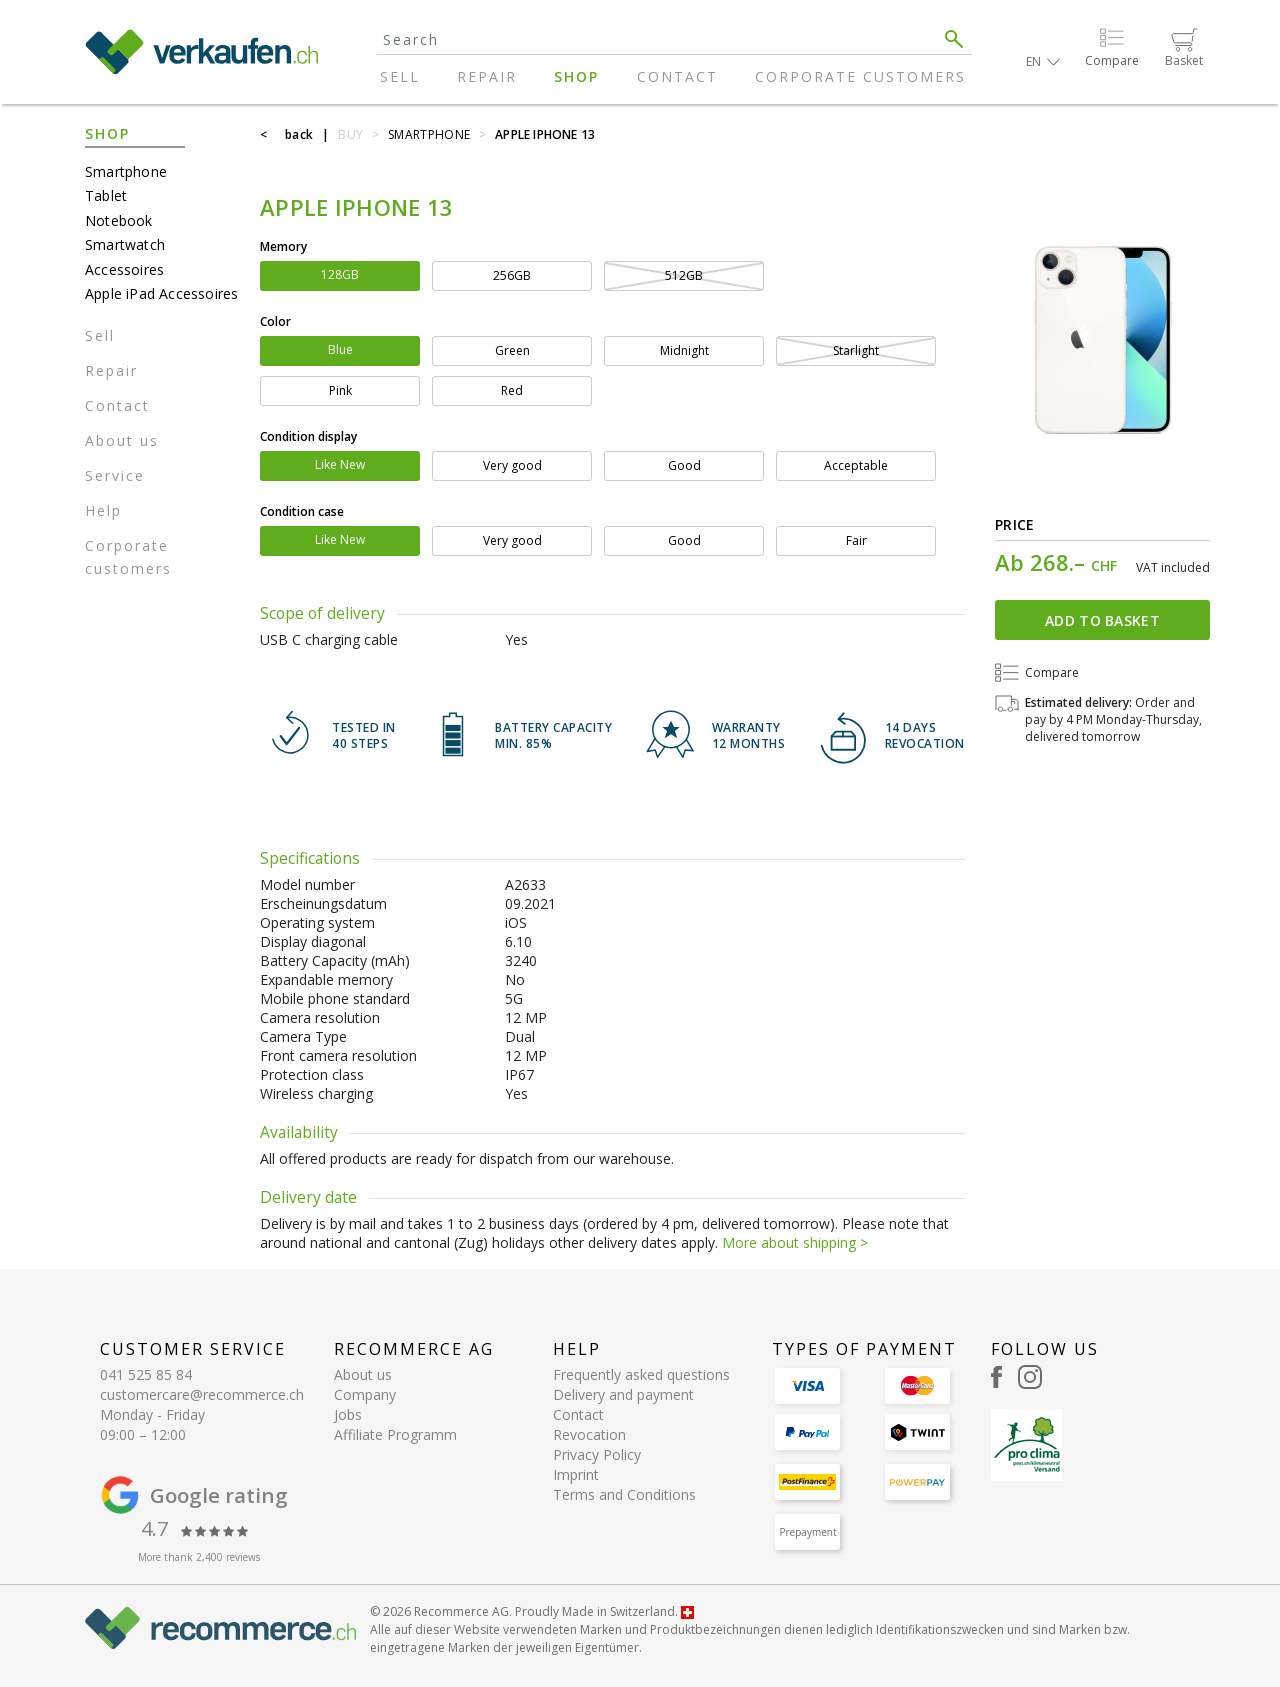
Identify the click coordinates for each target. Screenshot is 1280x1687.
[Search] (657, 39)
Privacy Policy (597, 1454)
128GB (340, 274)
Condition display (308, 436)
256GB (512, 275)
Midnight (684, 350)
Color (275, 321)
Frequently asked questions (641, 1374)
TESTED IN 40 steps (364, 736)
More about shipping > (795, 1242)
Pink (340, 390)
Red (512, 390)
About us (122, 440)
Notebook (119, 220)
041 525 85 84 (146, 1374)
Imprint (576, 1474)
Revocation (589, 1434)
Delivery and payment (623, 1394)
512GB (684, 275)
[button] (1043, 61)
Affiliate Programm (395, 1434)
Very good (512, 465)
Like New (340, 464)
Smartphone (126, 171)
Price (1015, 524)
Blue (340, 349)
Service (115, 475)
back (299, 134)
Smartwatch (125, 244)
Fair (856, 540)
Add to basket (1102, 620)
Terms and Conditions (624, 1494)
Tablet (106, 195)
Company (365, 1394)
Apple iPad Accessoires (161, 293)
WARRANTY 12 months (749, 736)
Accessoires (124, 269)
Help (103, 510)
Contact (677, 76)
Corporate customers (860, 76)
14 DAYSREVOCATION (925, 736)
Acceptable (856, 465)
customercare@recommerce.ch (202, 1394)
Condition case (302, 511)
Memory (283, 246)
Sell (400, 76)
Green (512, 350)
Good (684, 465)
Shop (576, 76)
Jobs (348, 1414)
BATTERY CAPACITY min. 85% (553, 736)
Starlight (856, 350)
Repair (487, 76)
